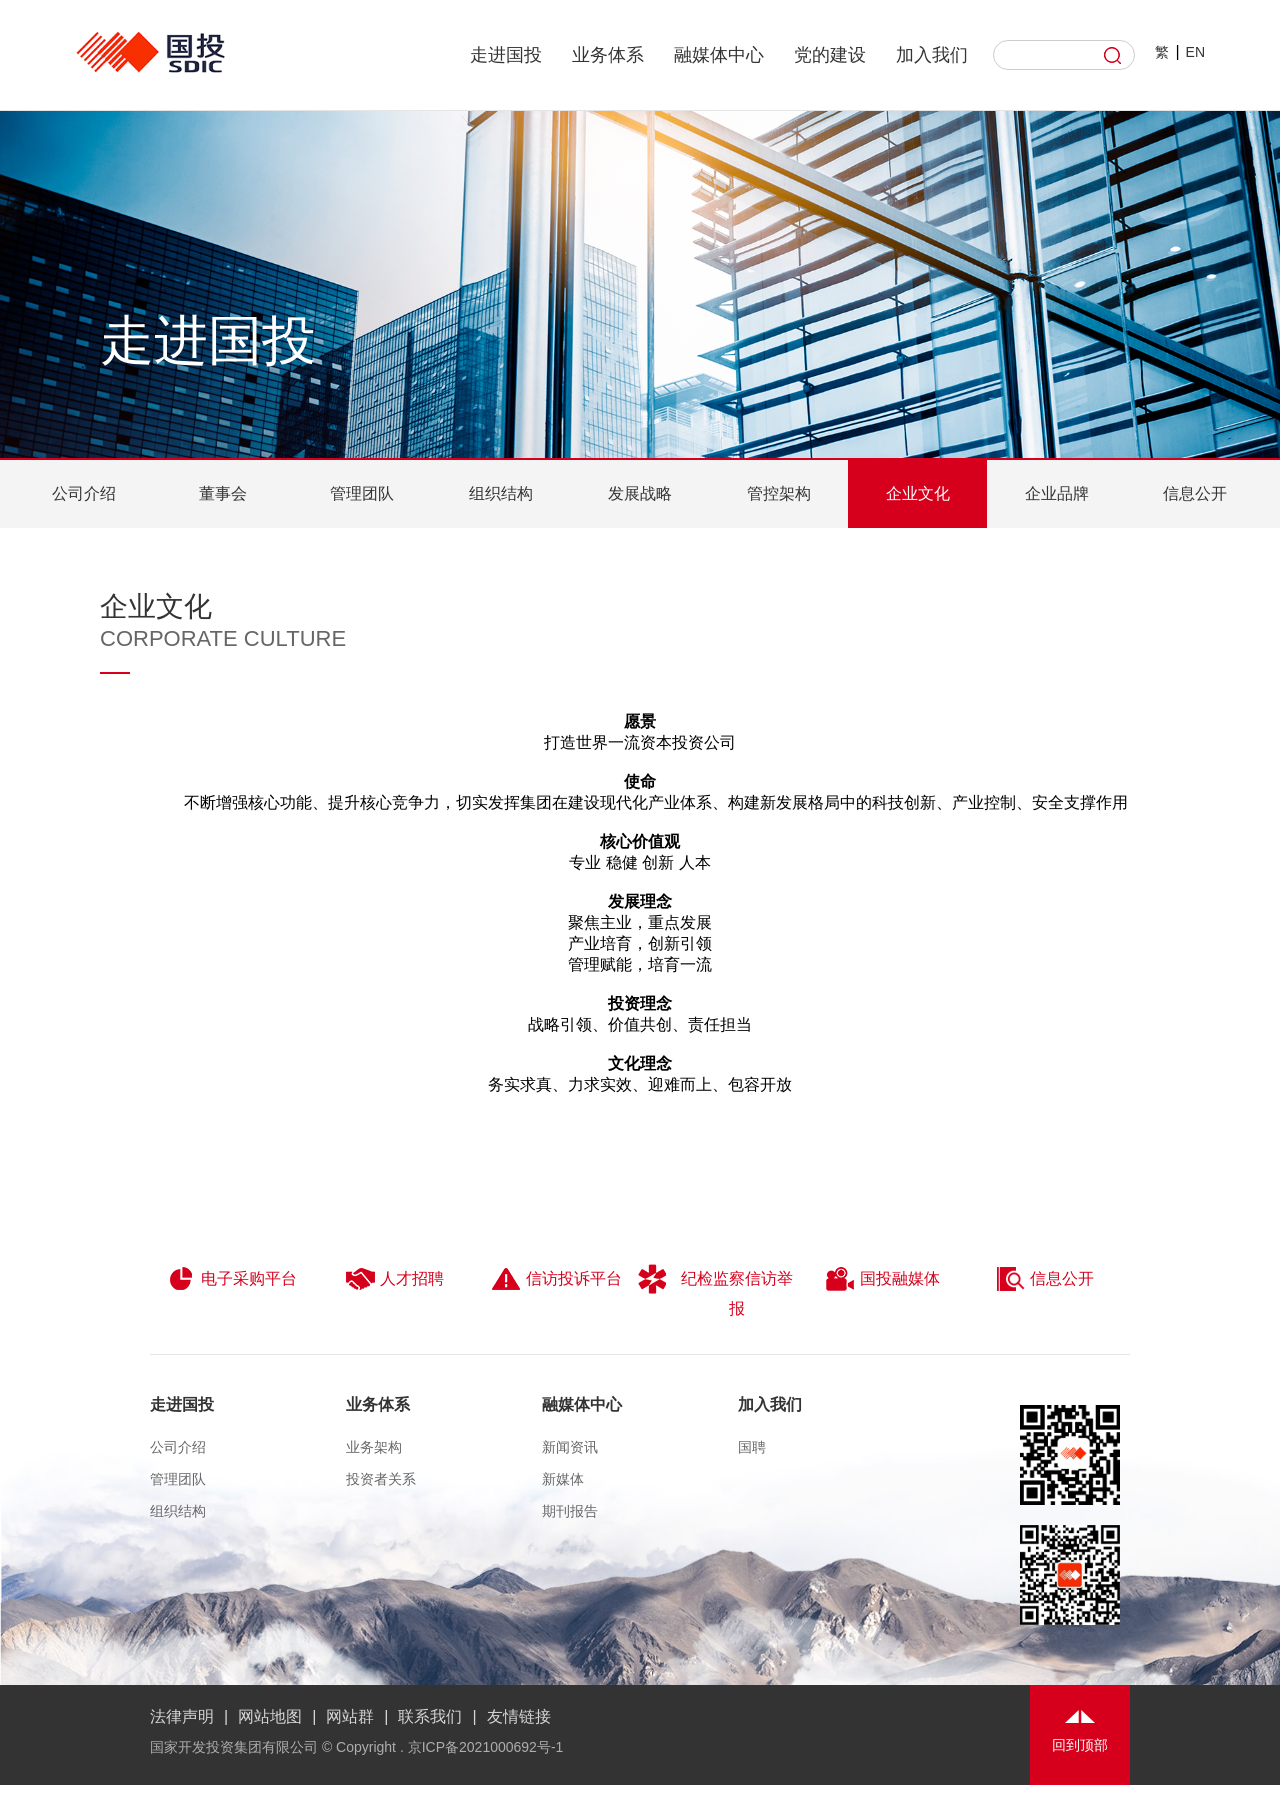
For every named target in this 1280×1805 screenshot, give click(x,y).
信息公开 (1195, 493)
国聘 (752, 1447)
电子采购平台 (231, 1279)
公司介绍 (84, 493)
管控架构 (779, 493)
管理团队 (362, 493)
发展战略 (640, 493)
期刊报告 (570, 1511)
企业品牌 (1057, 493)
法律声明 (182, 1716)
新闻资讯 (570, 1447)
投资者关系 (381, 1479)
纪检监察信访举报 (715, 1290)
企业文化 (918, 493)
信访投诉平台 (556, 1279)
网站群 (350, 1716)
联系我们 (430, 1716)
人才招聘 (394, 1279)
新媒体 (563, 1479)
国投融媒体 (882, 1279)
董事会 (223, 493)
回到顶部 (1080, 1745)
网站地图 (270, 1716)
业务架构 (374, 1447)
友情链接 (519, 1716)
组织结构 (501, 493)
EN (1195, 52)
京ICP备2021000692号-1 (486, 1747)
